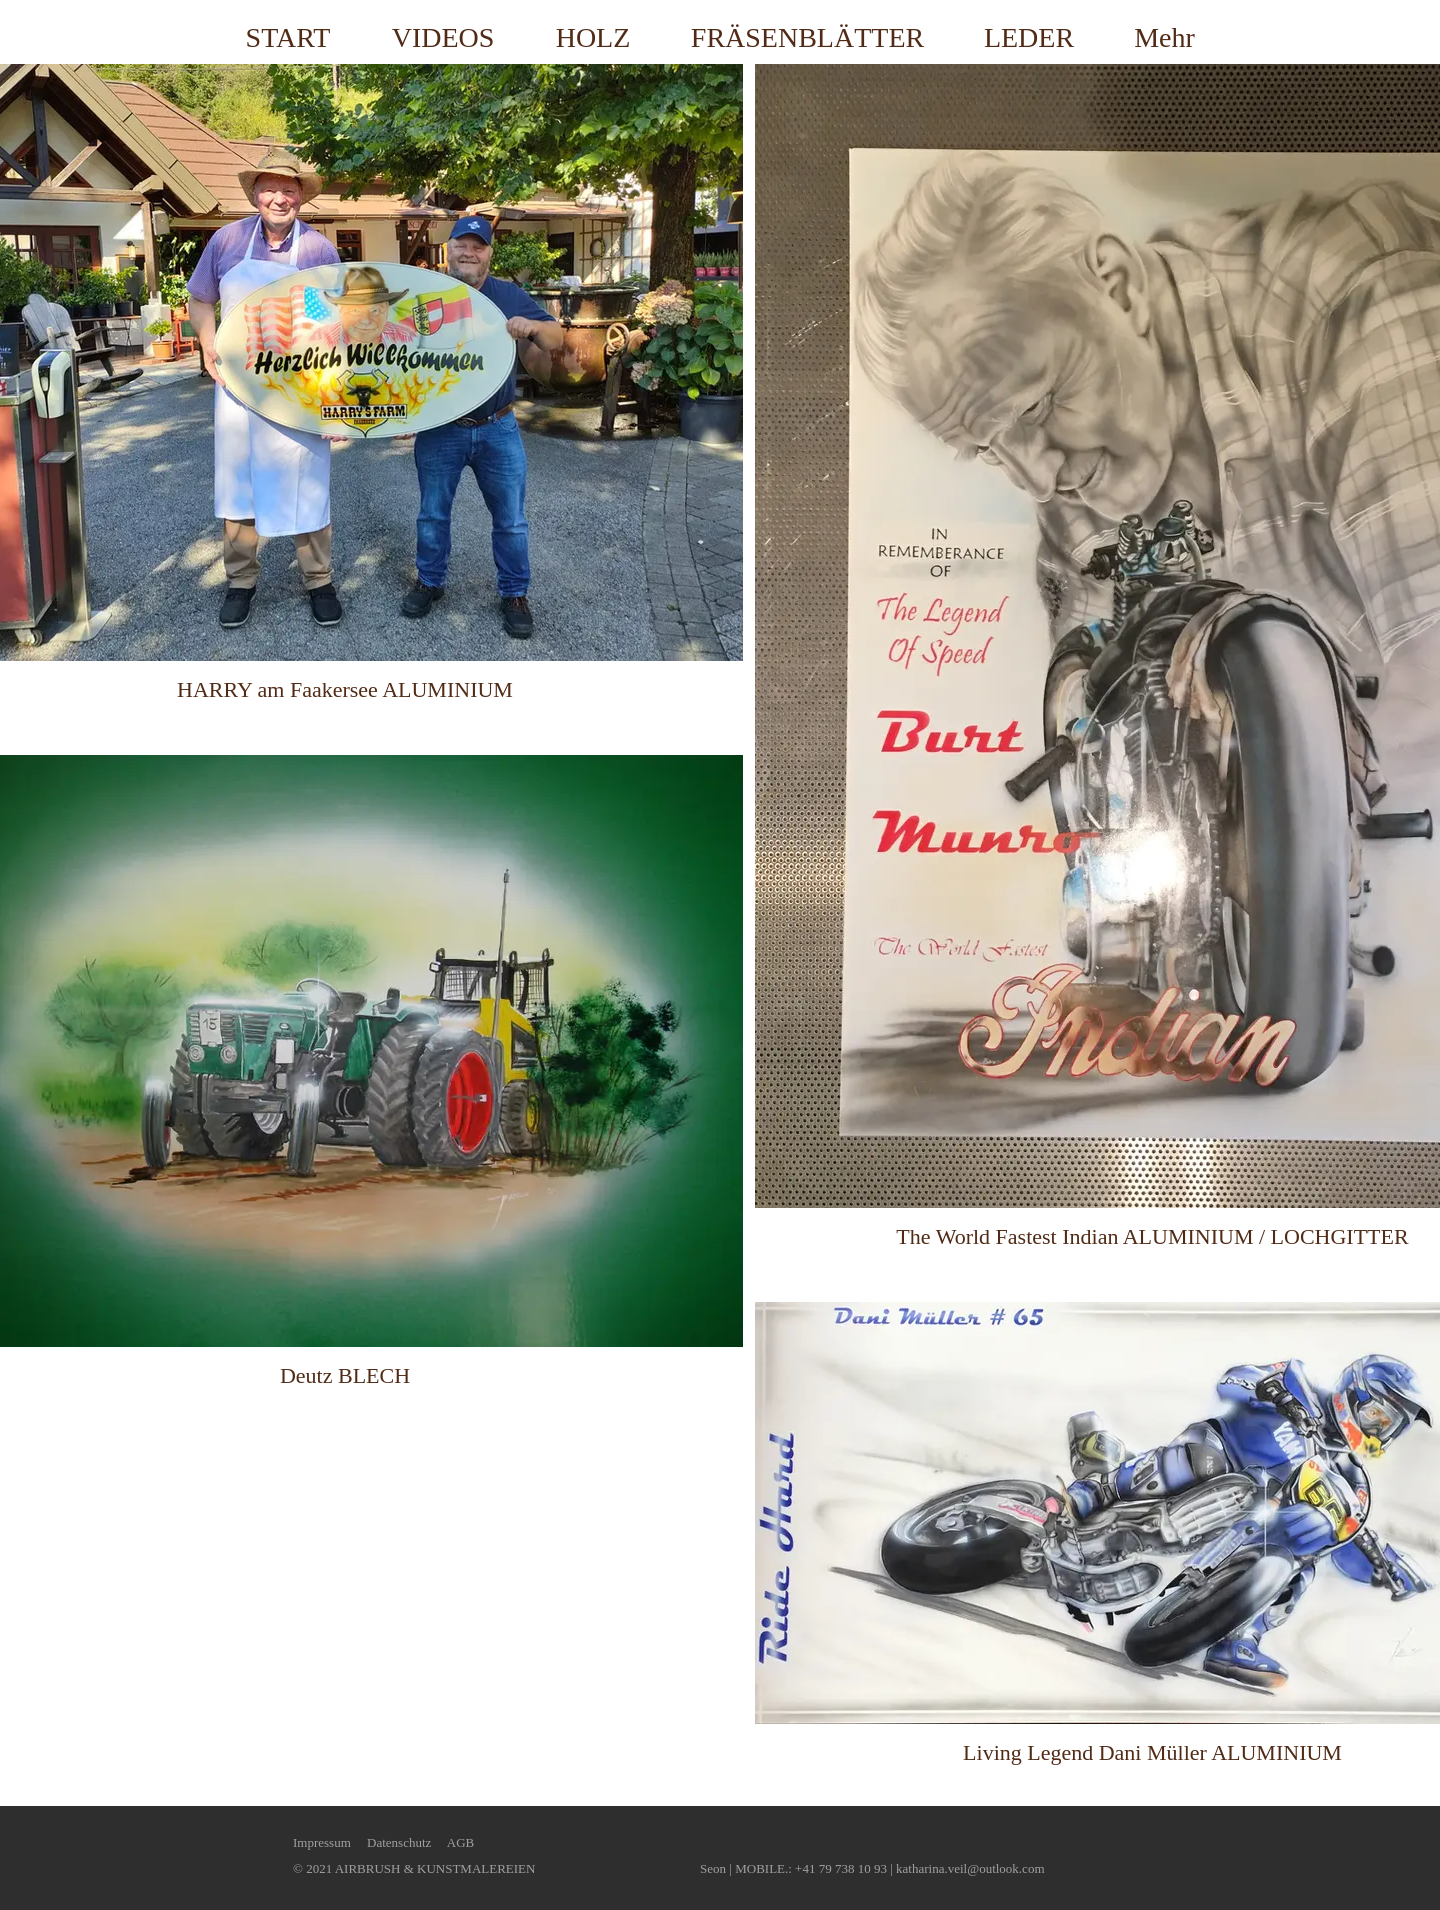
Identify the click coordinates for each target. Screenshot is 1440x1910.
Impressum (322, 1842)
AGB (460, 1842)
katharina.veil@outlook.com (970, 1868)
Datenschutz (399, 1842)
